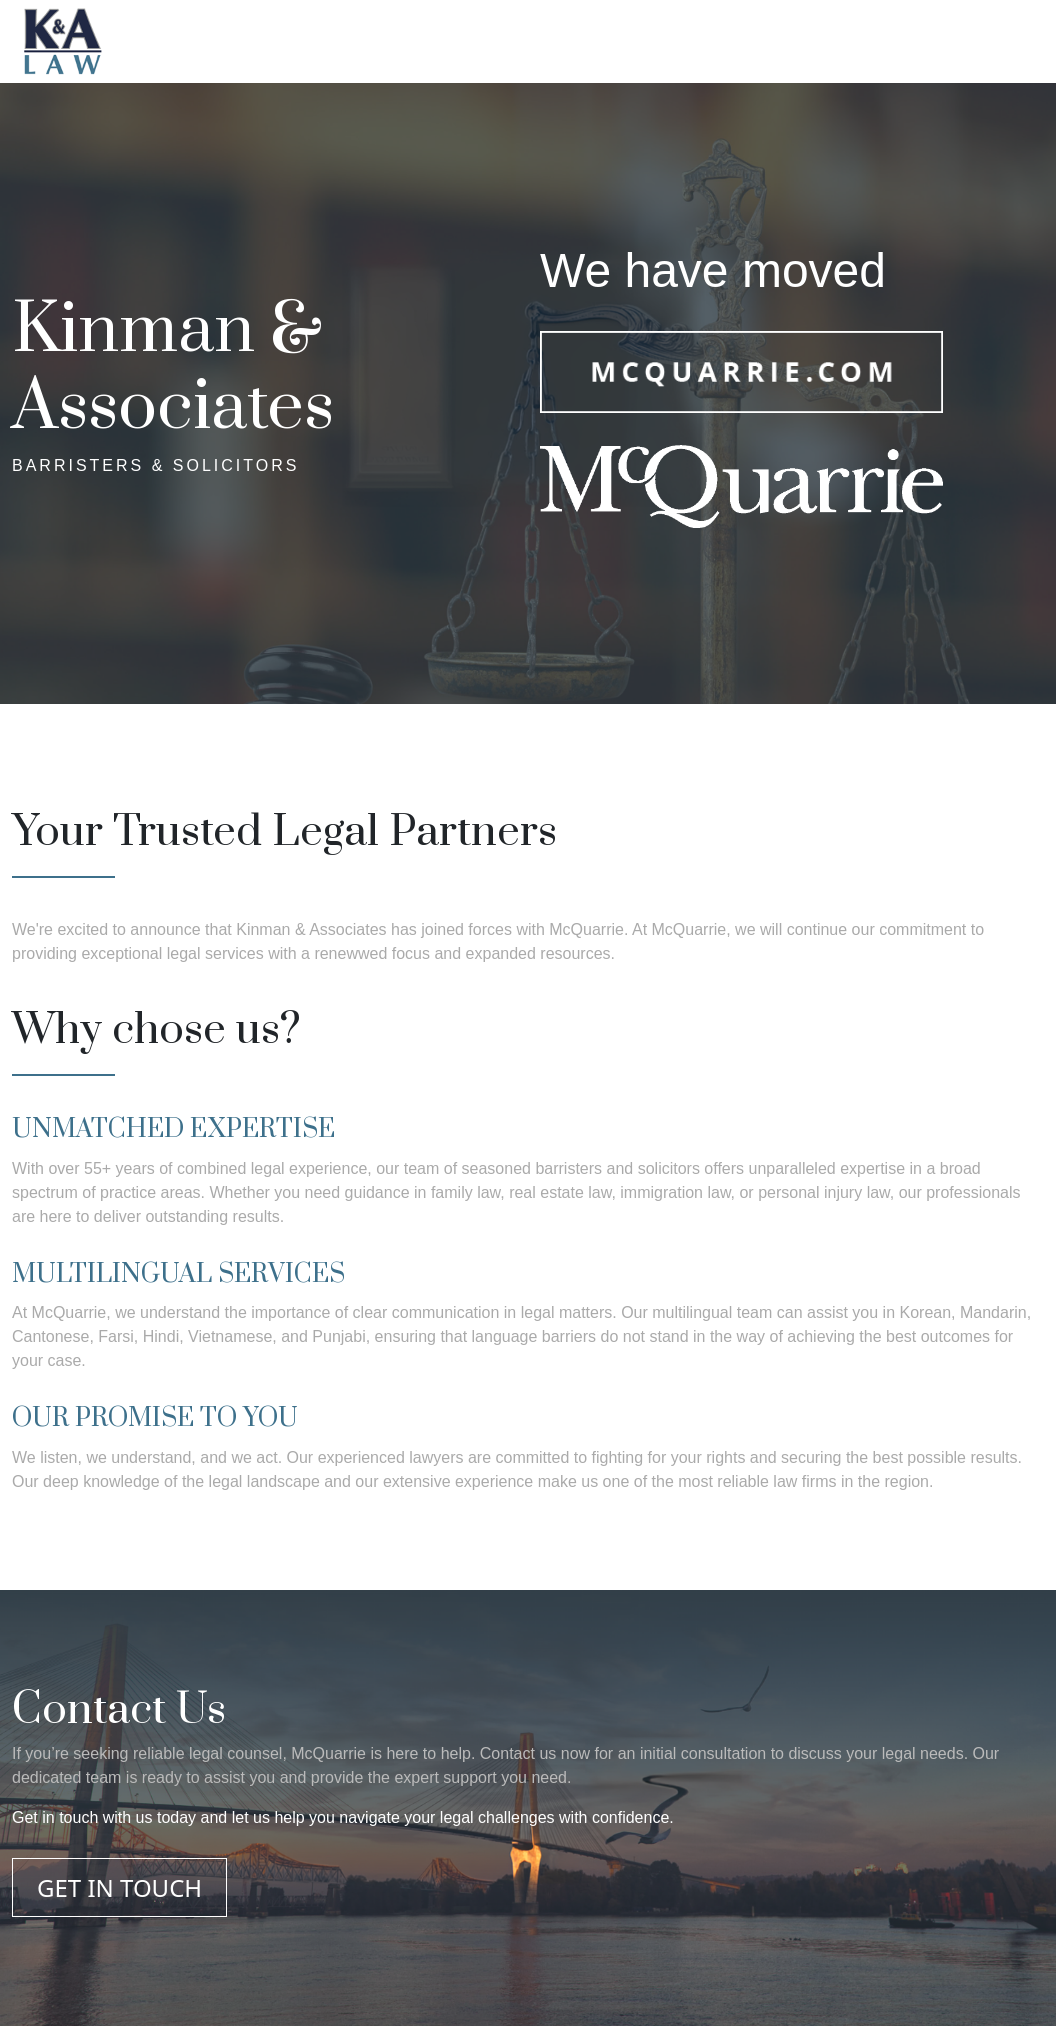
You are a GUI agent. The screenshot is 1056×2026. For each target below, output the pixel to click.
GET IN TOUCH (119, 1887)
